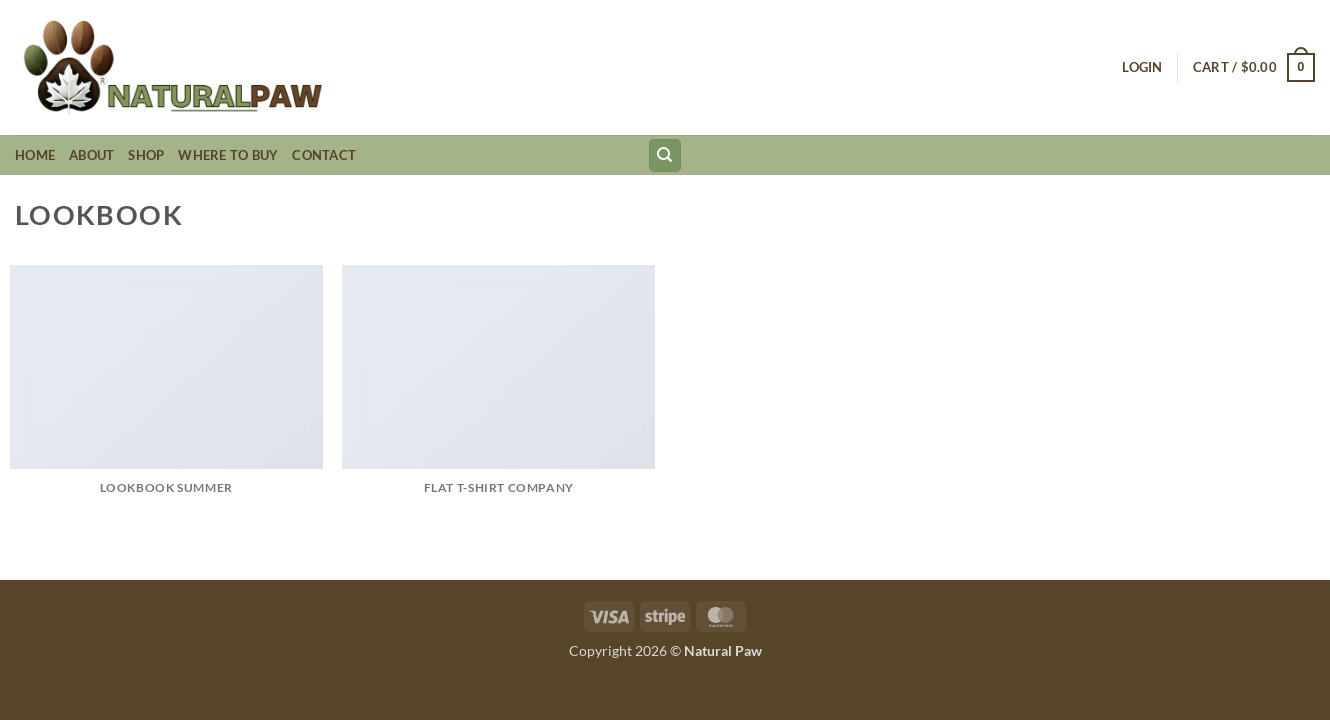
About (91, 155)
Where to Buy (228, 155)
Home (35, 155)
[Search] (665, 155)
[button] (1142, 67)
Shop (146, 155)
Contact (324, 155)
